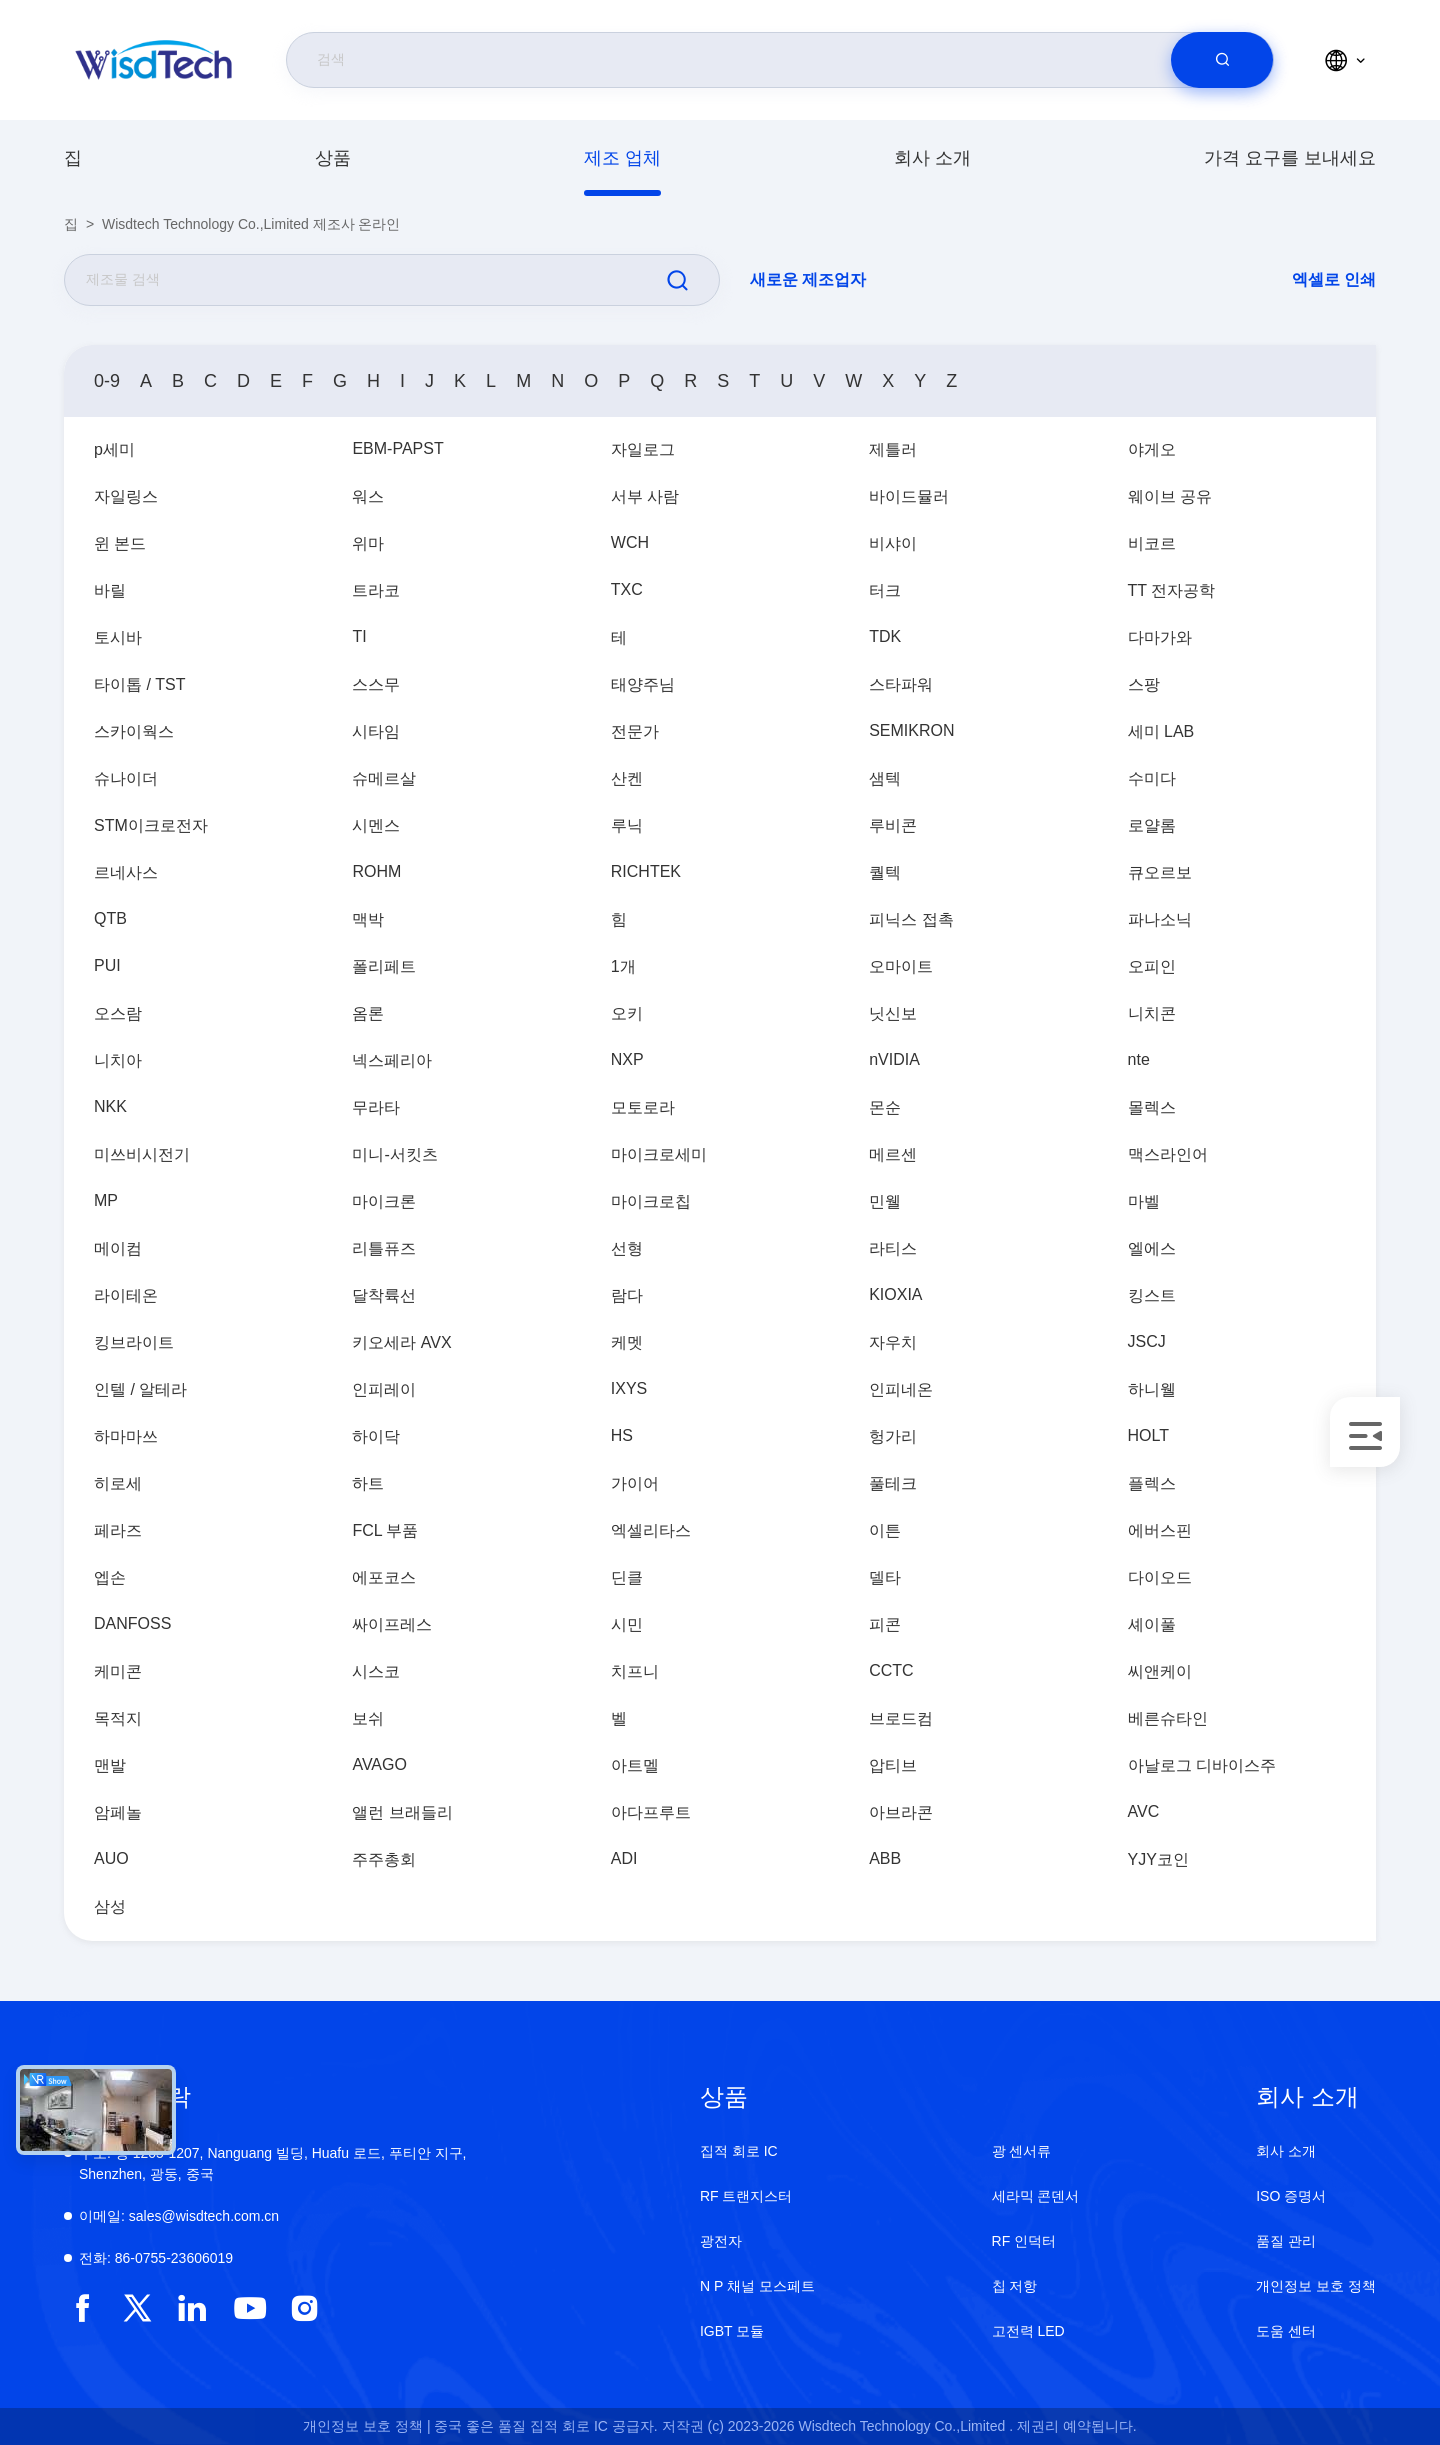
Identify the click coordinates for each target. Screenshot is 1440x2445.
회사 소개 (932, 158)
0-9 (107, 381)
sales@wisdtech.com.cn (179, 2216)
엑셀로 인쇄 (1334, 279)
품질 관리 (1286, 2241)
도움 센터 (1286, 2331)
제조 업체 (622, 158)
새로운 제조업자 (808, 279)
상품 (333, 158)
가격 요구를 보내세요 (1290, 158)
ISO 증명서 (1291, 2196)
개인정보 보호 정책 (1316, 2286)
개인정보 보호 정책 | (366, 2426)
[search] (1222, 60)
